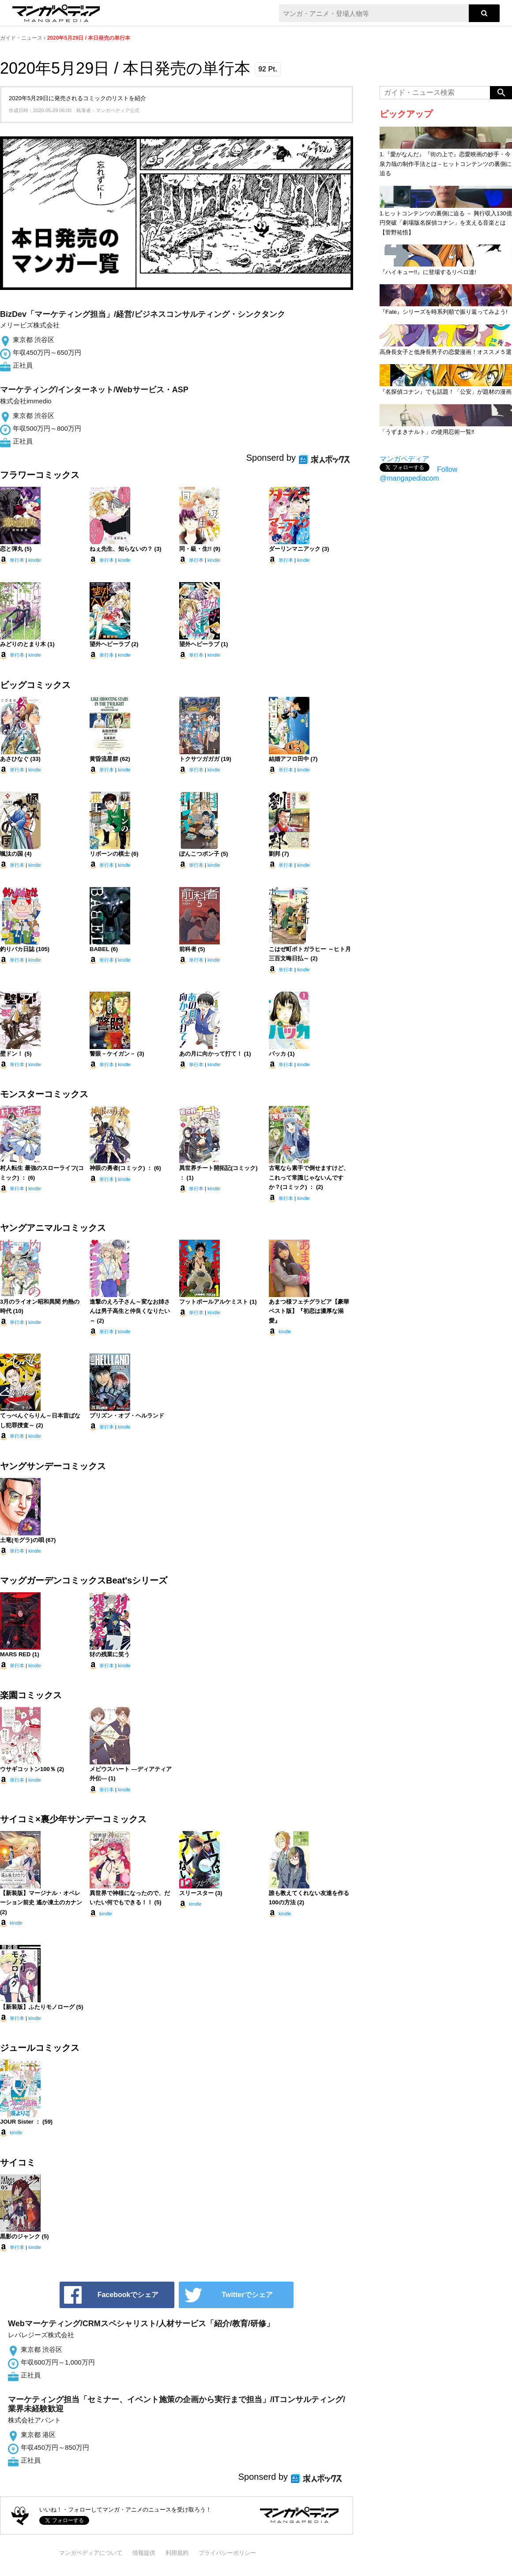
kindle (34, 560)
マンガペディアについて (90, 2553)
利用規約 (177, 2553)
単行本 (17, 560)
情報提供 (143, 2553)
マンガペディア (404, 459)
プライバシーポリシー (227, 2553)
